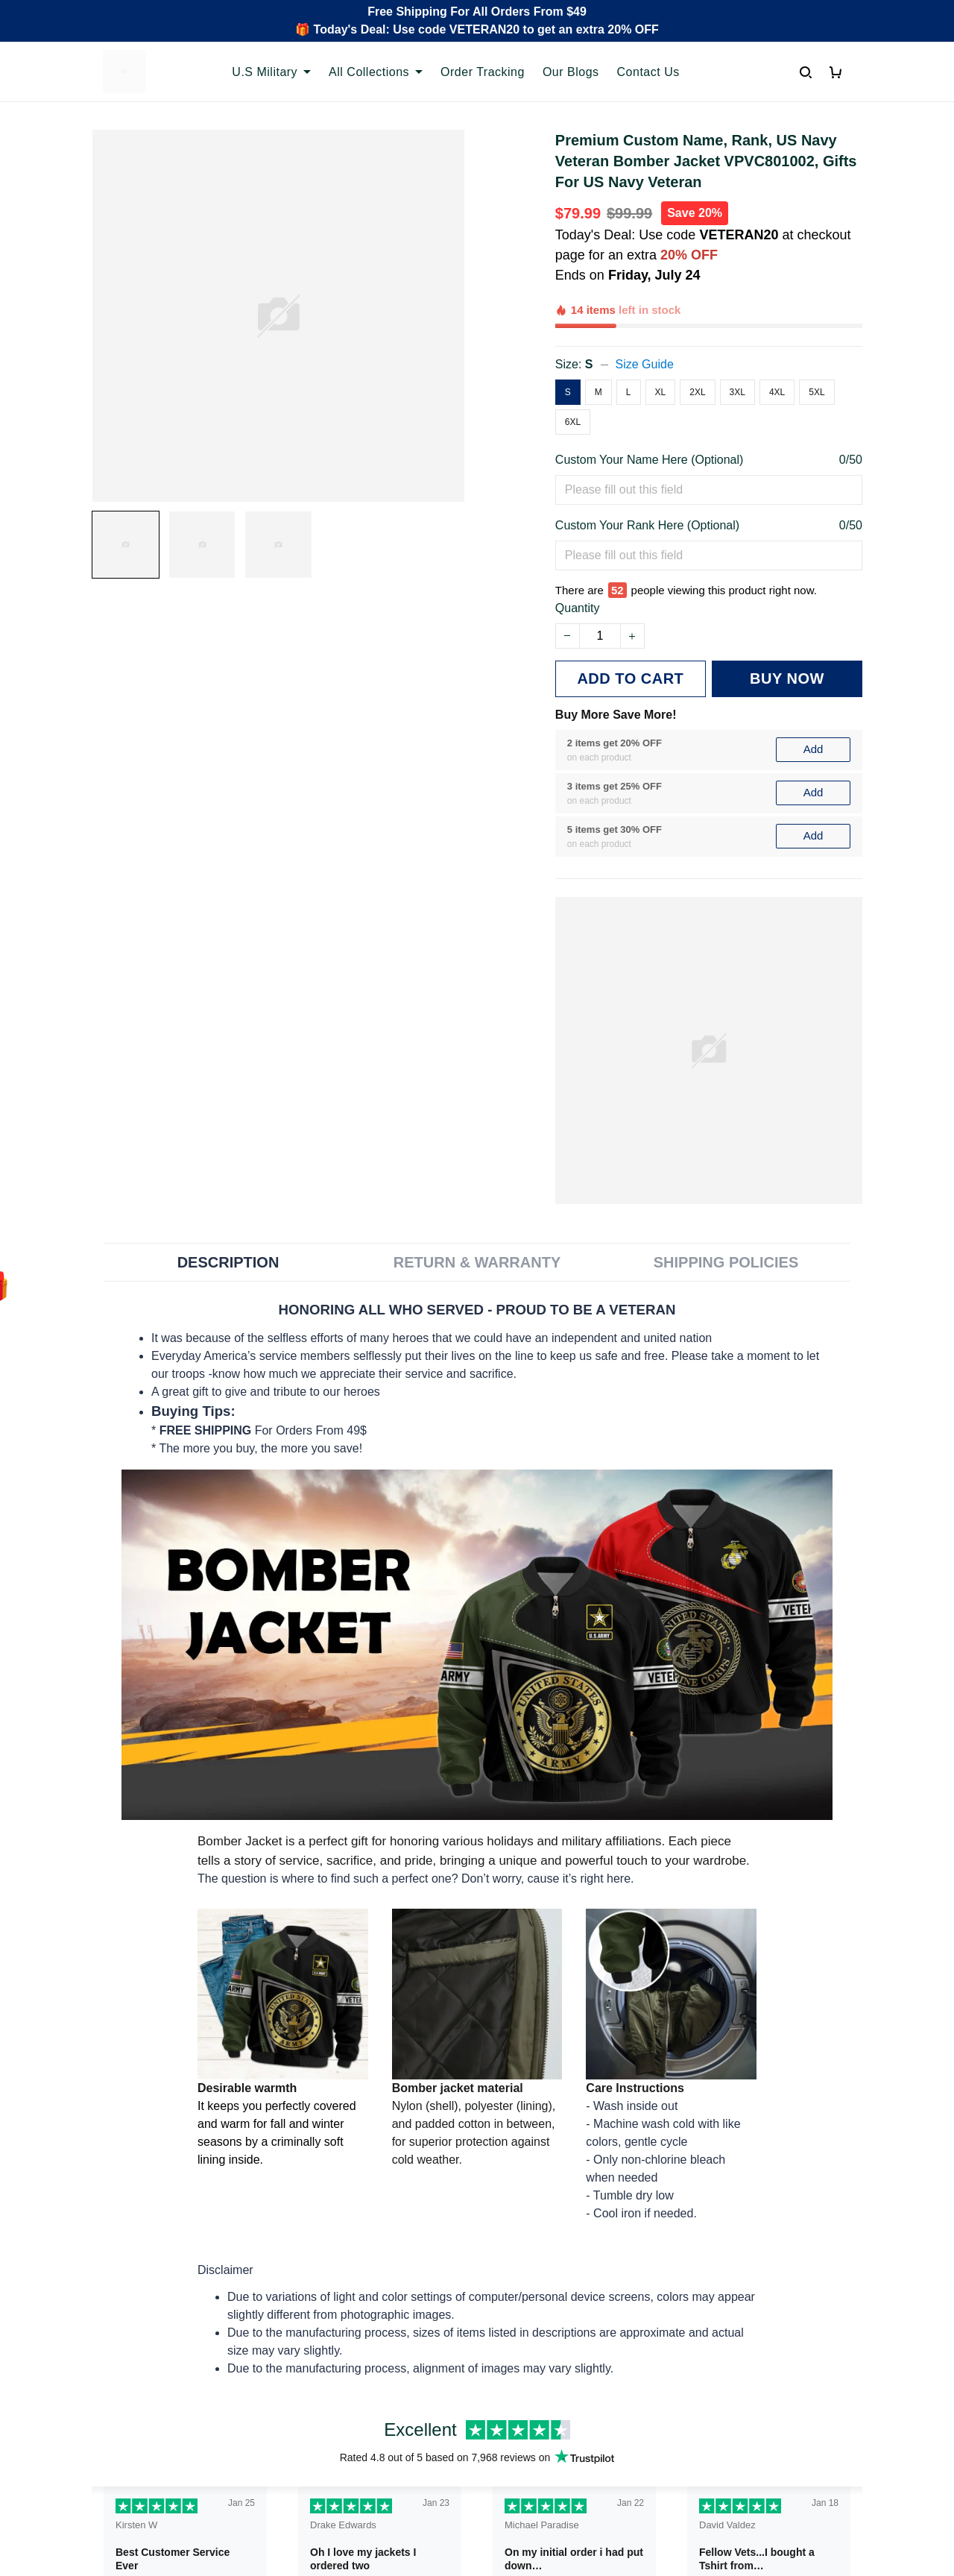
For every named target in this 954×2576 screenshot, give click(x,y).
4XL (777, 341)
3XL (737, 341)
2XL (697, 341)
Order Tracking (482, 72)
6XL (573, 370)
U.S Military (271, 72)
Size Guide (645, 312)
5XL (816, 341)
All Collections (376, 72)
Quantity (577, 539)
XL (660, 341)
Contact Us (648, 72)
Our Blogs (571, 72)
